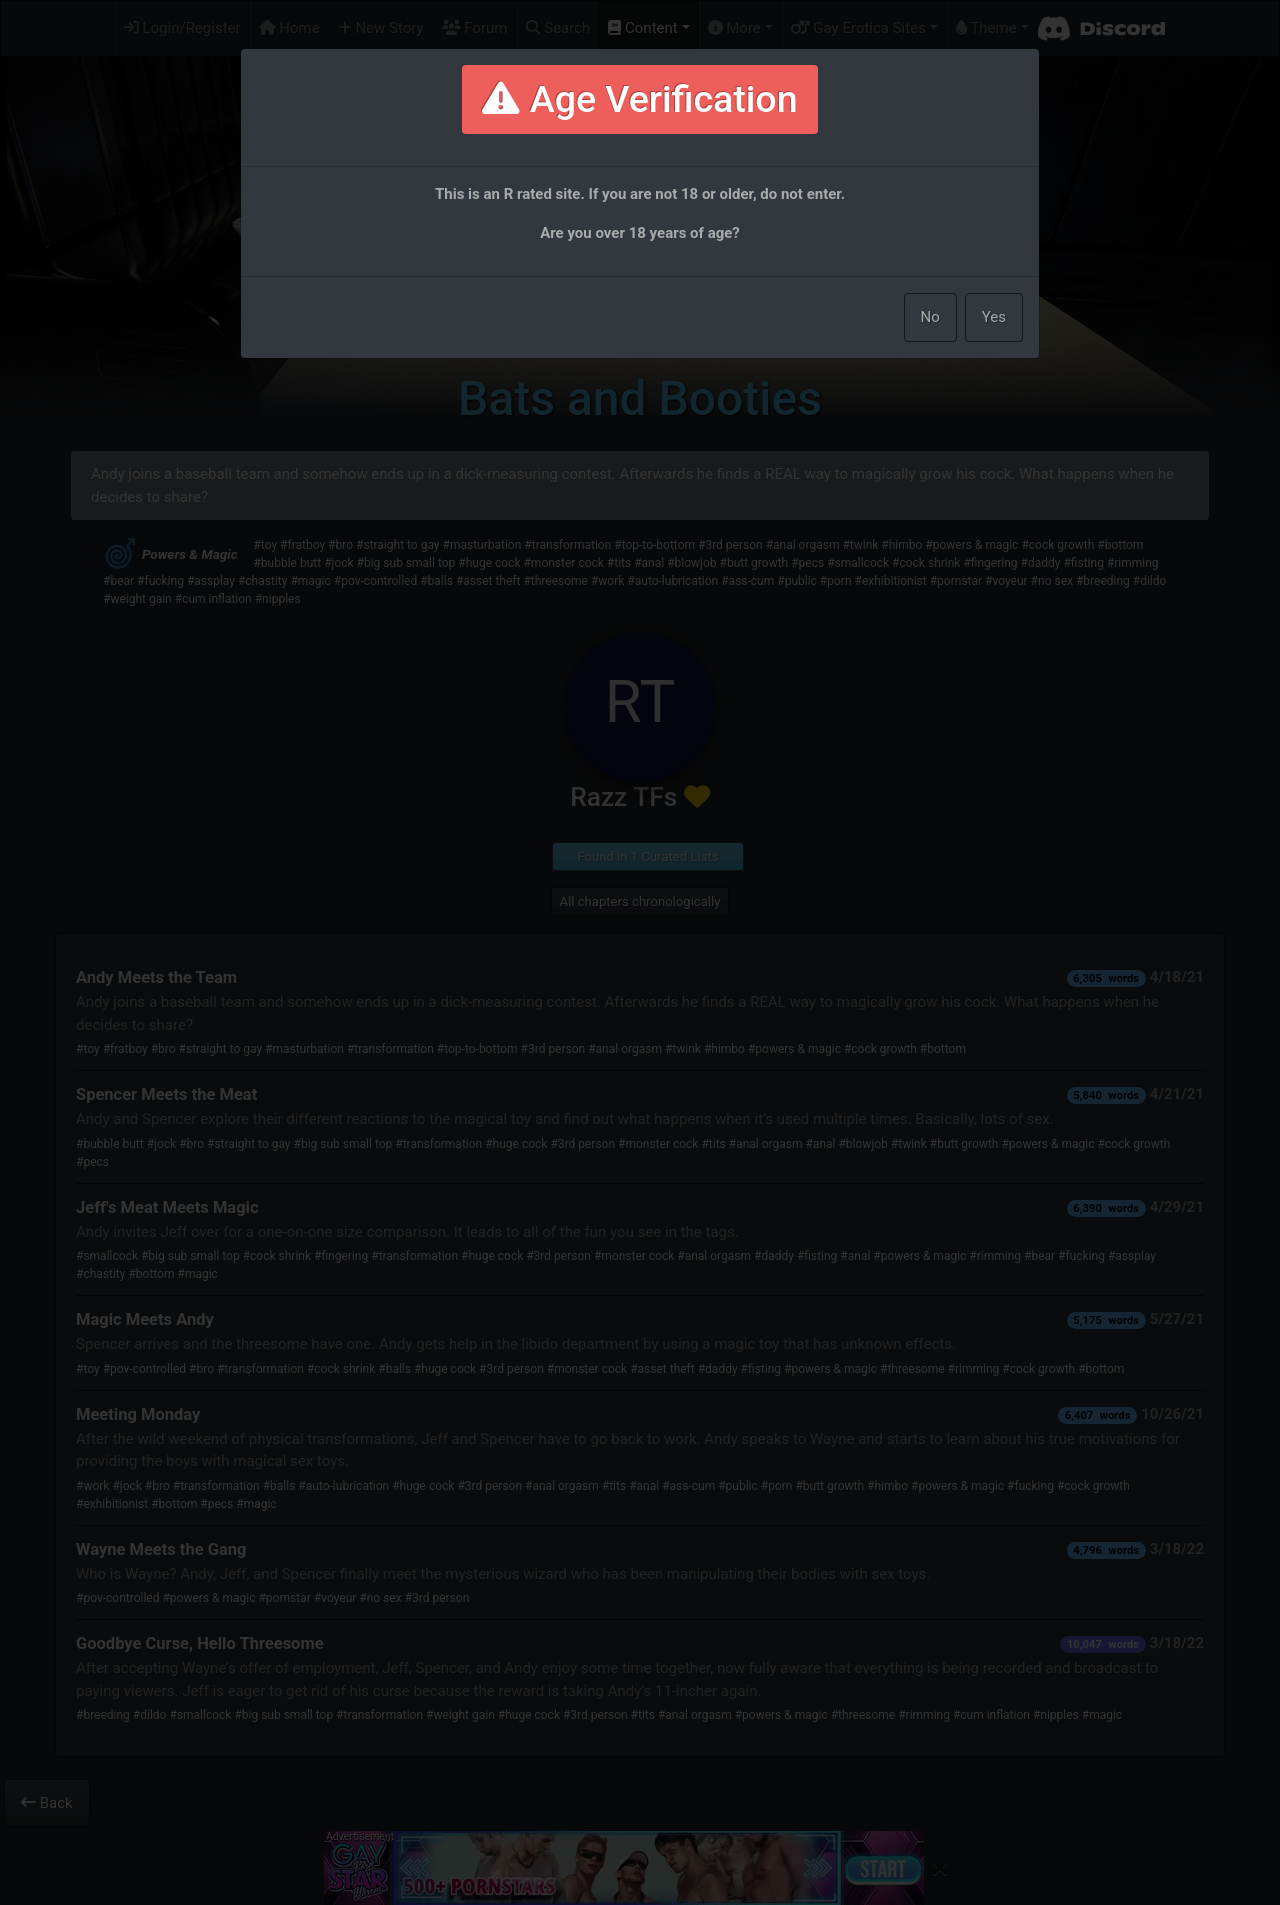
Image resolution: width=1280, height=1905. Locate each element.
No (930, 317)
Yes (994, 317)
